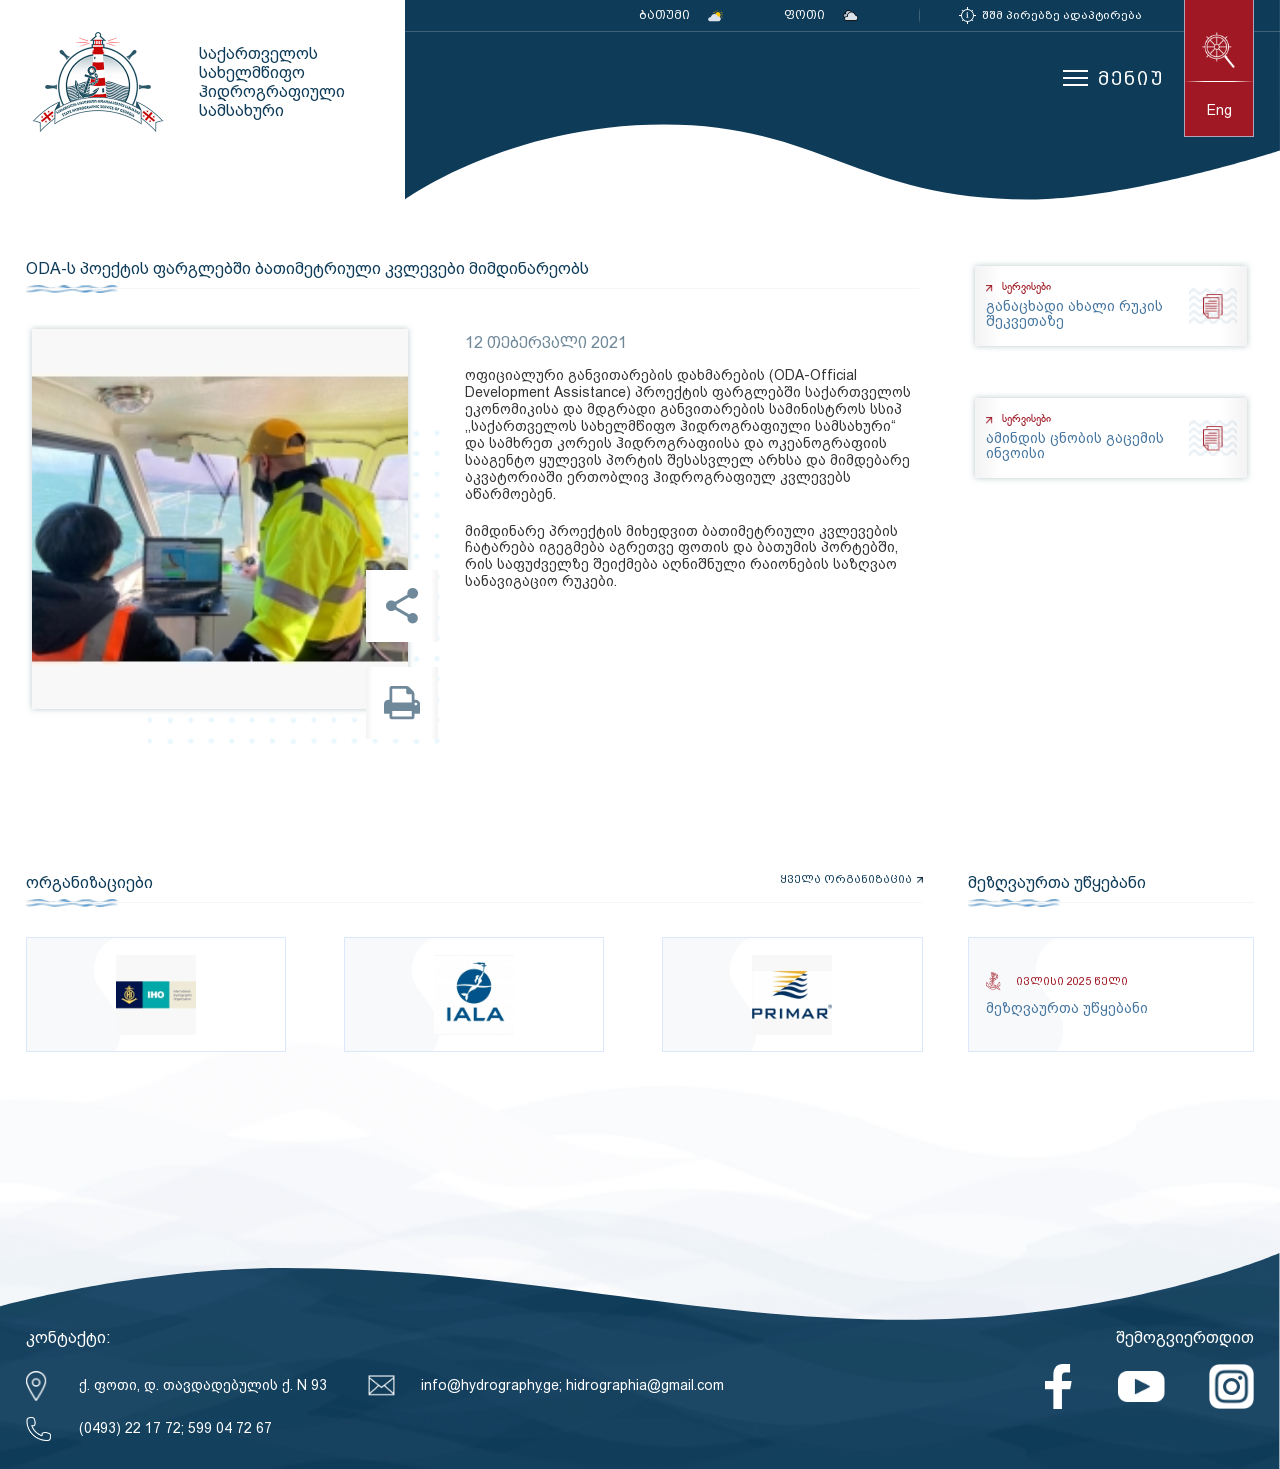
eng (1219, 110)
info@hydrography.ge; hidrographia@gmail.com (572, 1385)
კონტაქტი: (68, 1337)
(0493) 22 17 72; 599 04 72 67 (175, 1428)
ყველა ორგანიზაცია (846, 880)
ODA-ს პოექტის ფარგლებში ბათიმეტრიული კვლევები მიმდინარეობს (307, 269)
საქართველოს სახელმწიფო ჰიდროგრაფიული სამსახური (96, 82)
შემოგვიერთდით (1185, 1337)
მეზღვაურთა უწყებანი (1057, 883)
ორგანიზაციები (89, 883)
